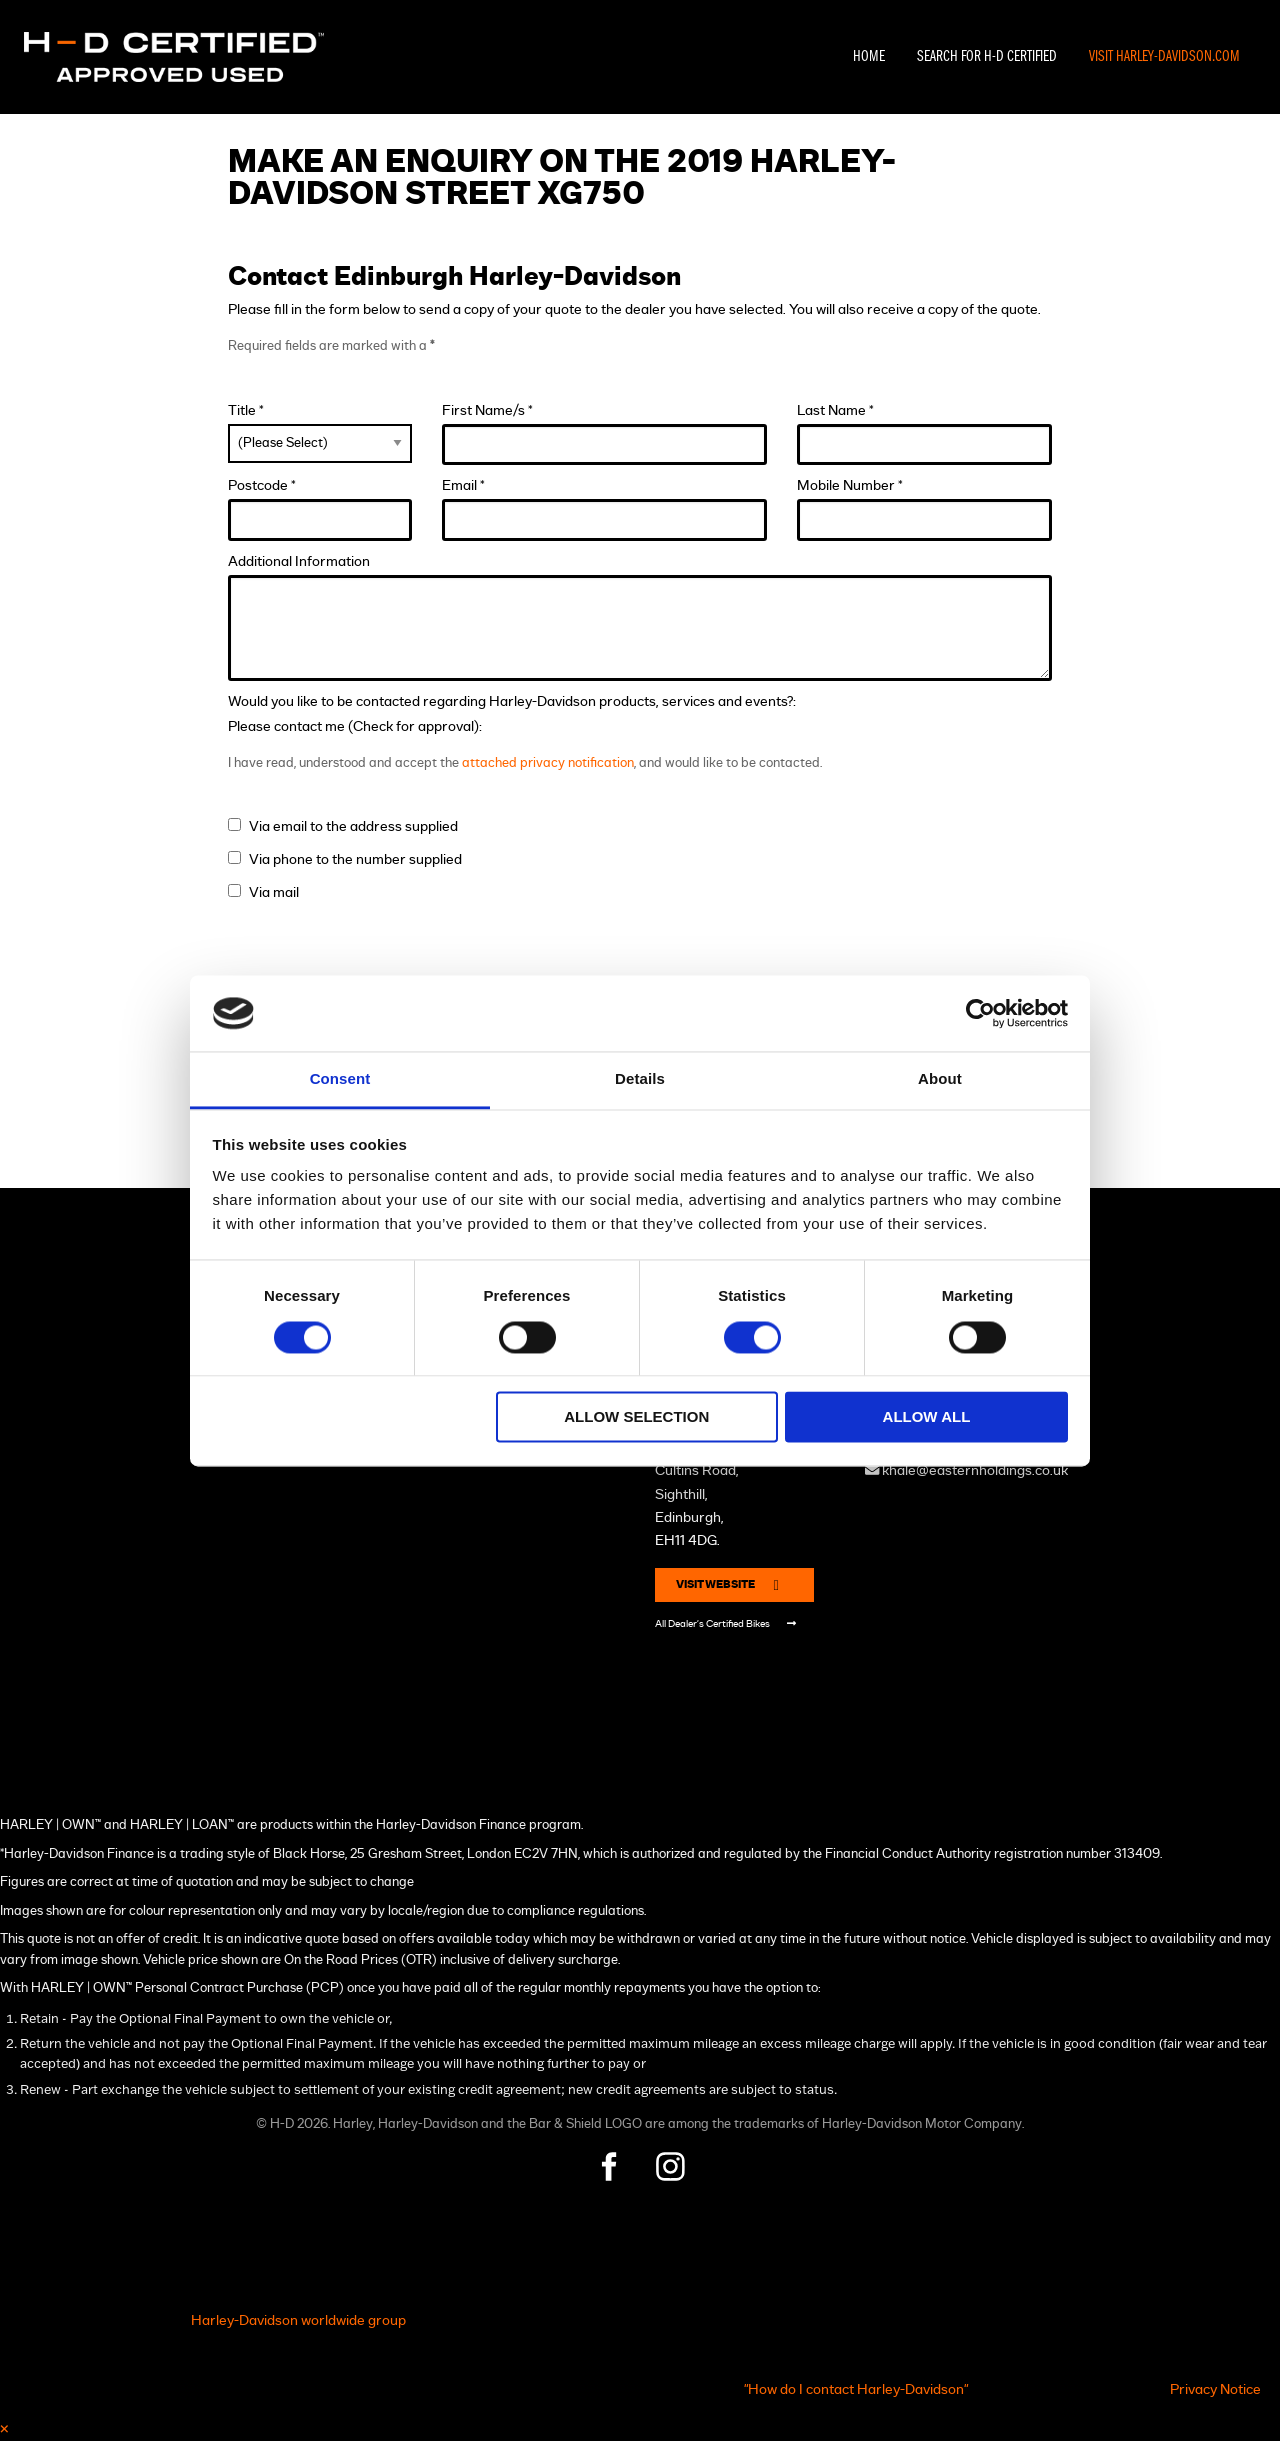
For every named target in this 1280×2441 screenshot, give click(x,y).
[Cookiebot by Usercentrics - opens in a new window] (980, 1013)
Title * (319, 433)
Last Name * (924, 434)
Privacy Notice (1215, 2389)
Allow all (927, 1417)
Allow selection (636, 1417)
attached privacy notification (548, 763)
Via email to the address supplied (353, 826)
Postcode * (319, 509)
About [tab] (940, 1079)
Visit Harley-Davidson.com (1164, 57)
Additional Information (639, 617)
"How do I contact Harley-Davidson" (856, 2389)
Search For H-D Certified (987, 57)
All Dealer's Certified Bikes (725, 1623)
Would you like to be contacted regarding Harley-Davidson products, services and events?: (512, 701)
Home (869, 57)
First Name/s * (605, 434)
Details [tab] (640, 1079)
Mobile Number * (924, 509)
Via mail (274, 892)
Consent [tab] (340, 1079)
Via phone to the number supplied (355, 859)
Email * (605, 509)
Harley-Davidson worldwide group (298, 2320)
